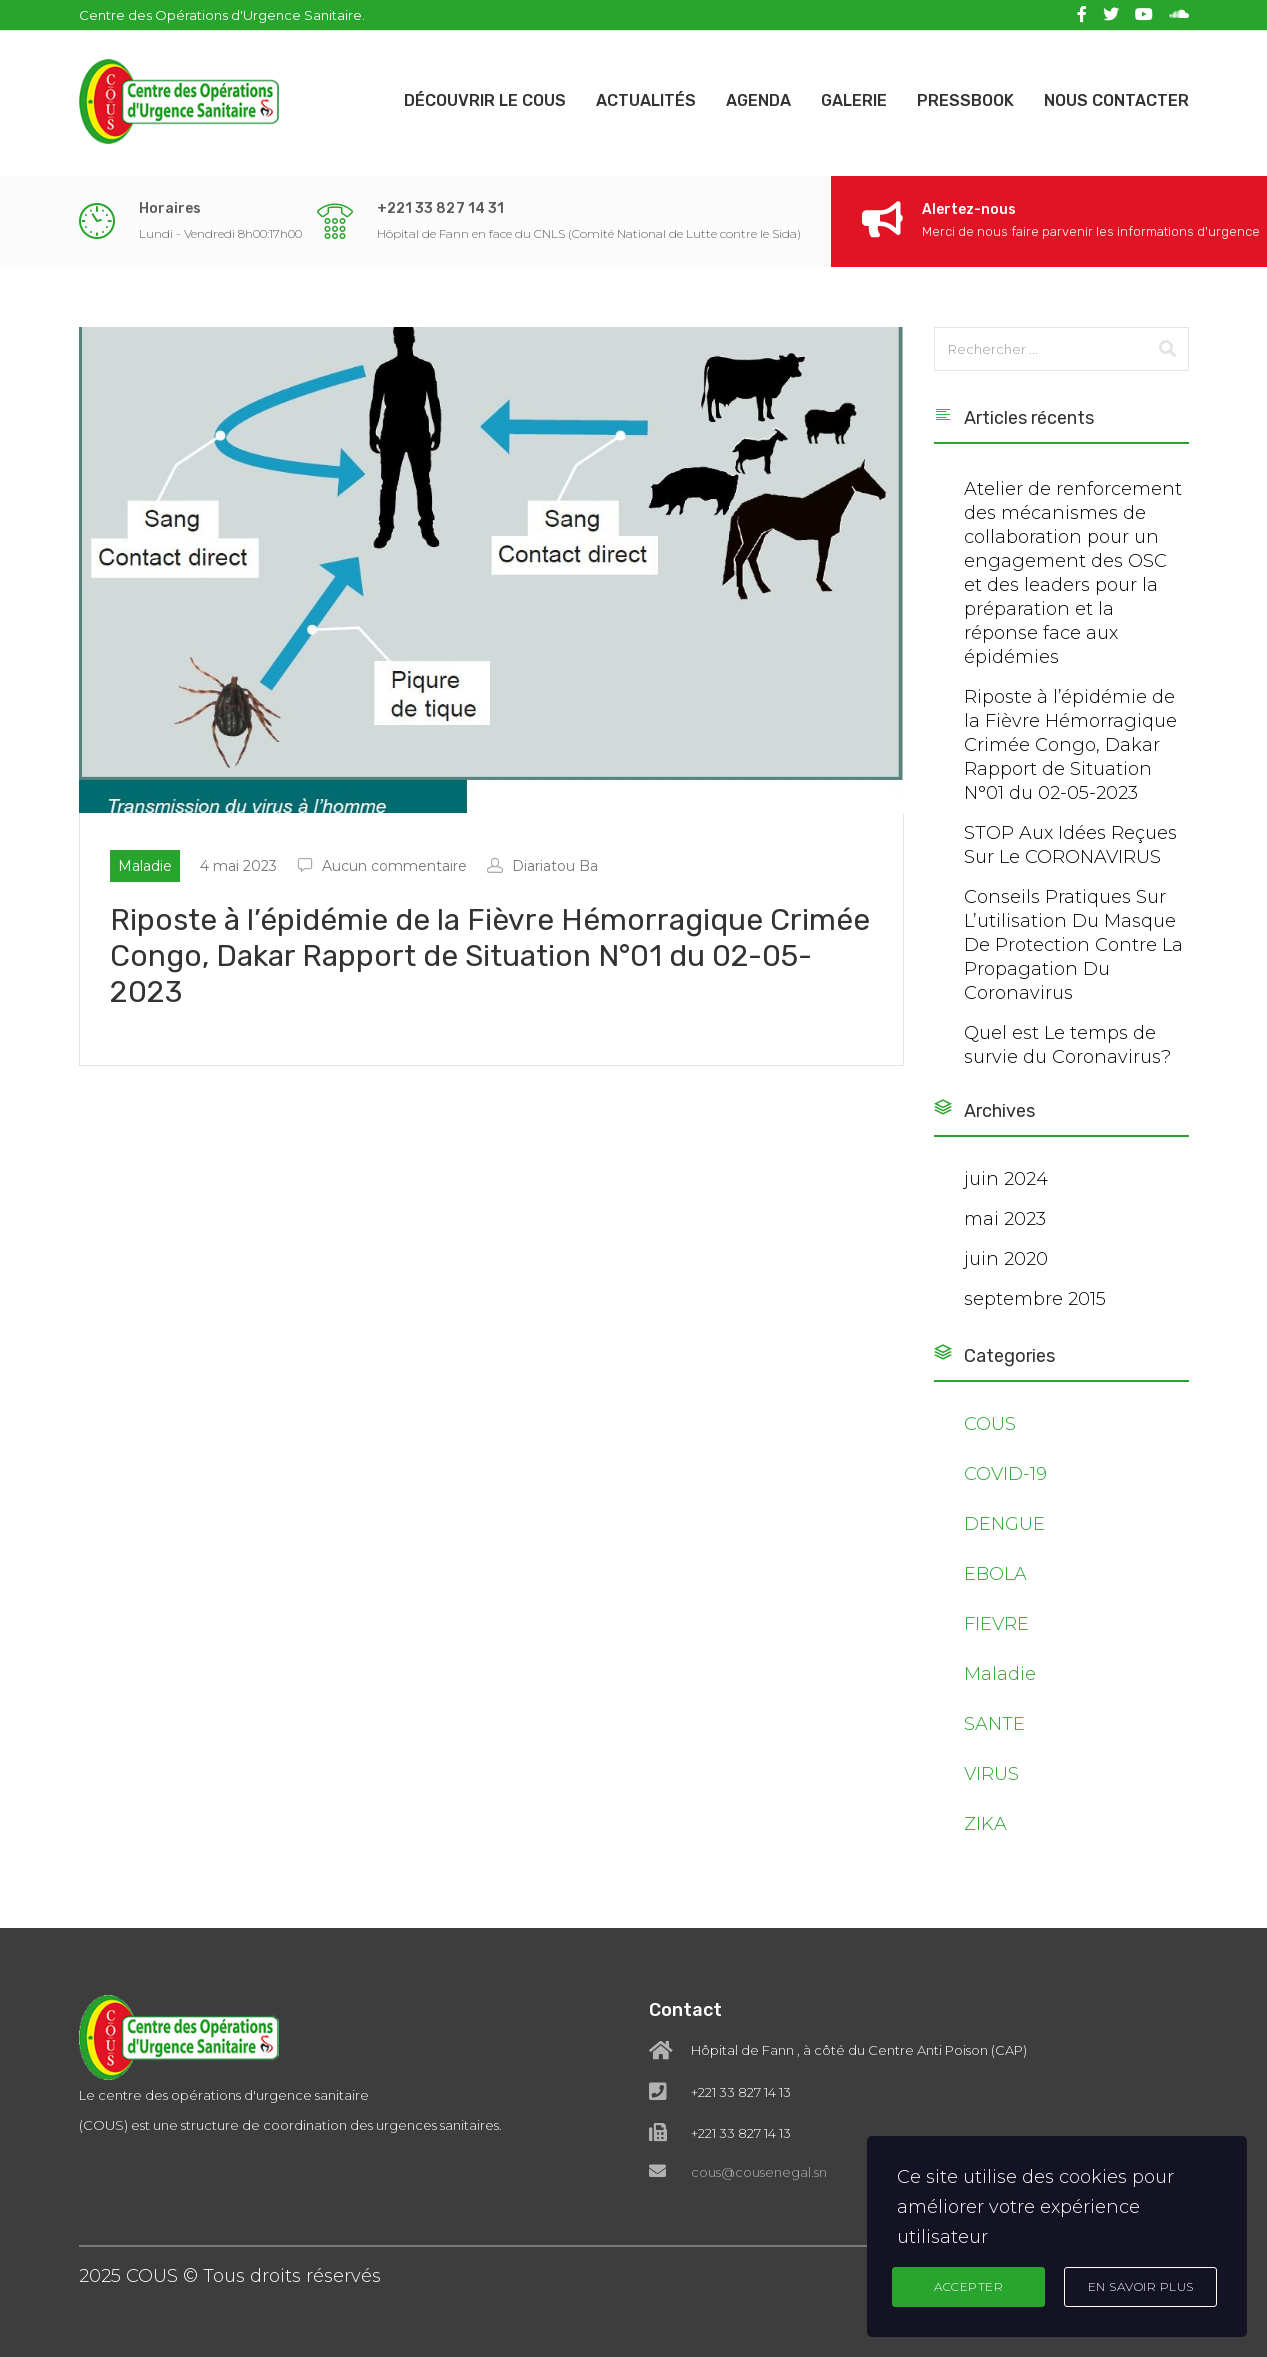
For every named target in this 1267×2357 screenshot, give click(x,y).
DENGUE (1004, 1524)
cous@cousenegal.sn (759, 2118)
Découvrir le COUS (485, 100)
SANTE (994, 1724)
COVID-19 (1005, 1474)
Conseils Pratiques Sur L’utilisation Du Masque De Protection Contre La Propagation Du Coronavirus (1073, 945)
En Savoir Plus (1141, 2286)
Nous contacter (1116, 100)
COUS (990, 1424)
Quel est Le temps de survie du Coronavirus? (1067, 1045)
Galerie (854, 100)
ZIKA (985, 1824)
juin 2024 (1006, 1179)
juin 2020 (1006, 1259)
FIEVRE (996, 1624)
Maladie (1000, 1674)
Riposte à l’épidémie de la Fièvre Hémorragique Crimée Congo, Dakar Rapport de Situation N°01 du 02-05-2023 (1070, 745)
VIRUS (991, 1774)
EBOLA (995, 1574)
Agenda (758, 100)
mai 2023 (1005, 1219)
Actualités (646, 100)
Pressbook (965, 100)
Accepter (968, 2286)
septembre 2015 (1035, 1299)
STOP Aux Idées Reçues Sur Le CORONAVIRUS (1070, 845)
